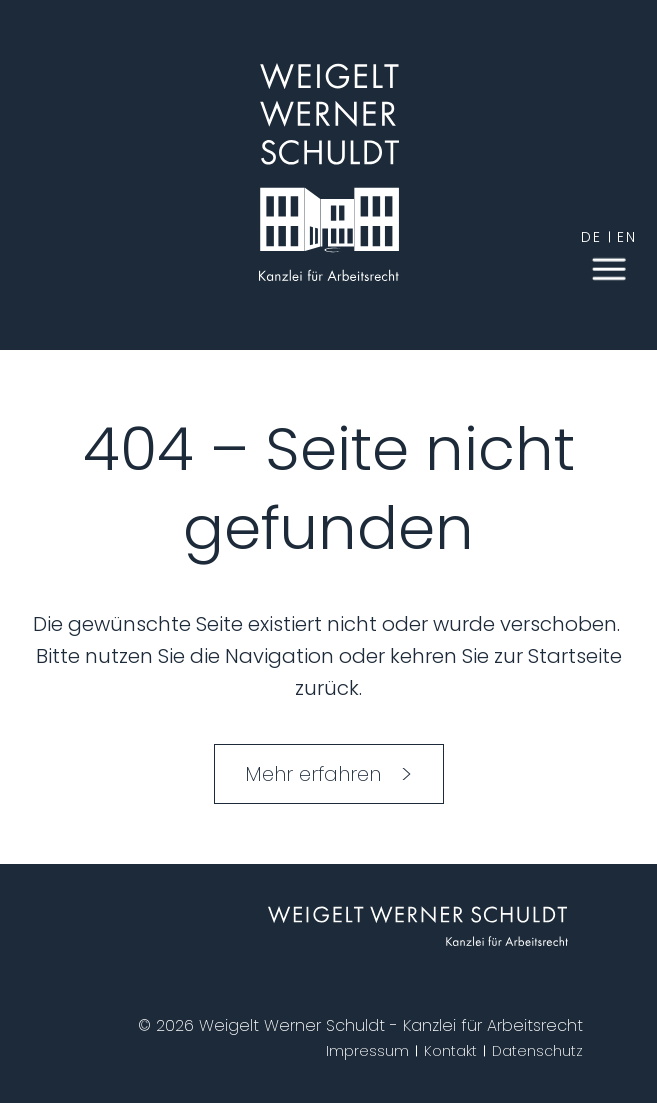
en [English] (627, 237)
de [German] (591, 237)
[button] (609, 267)
